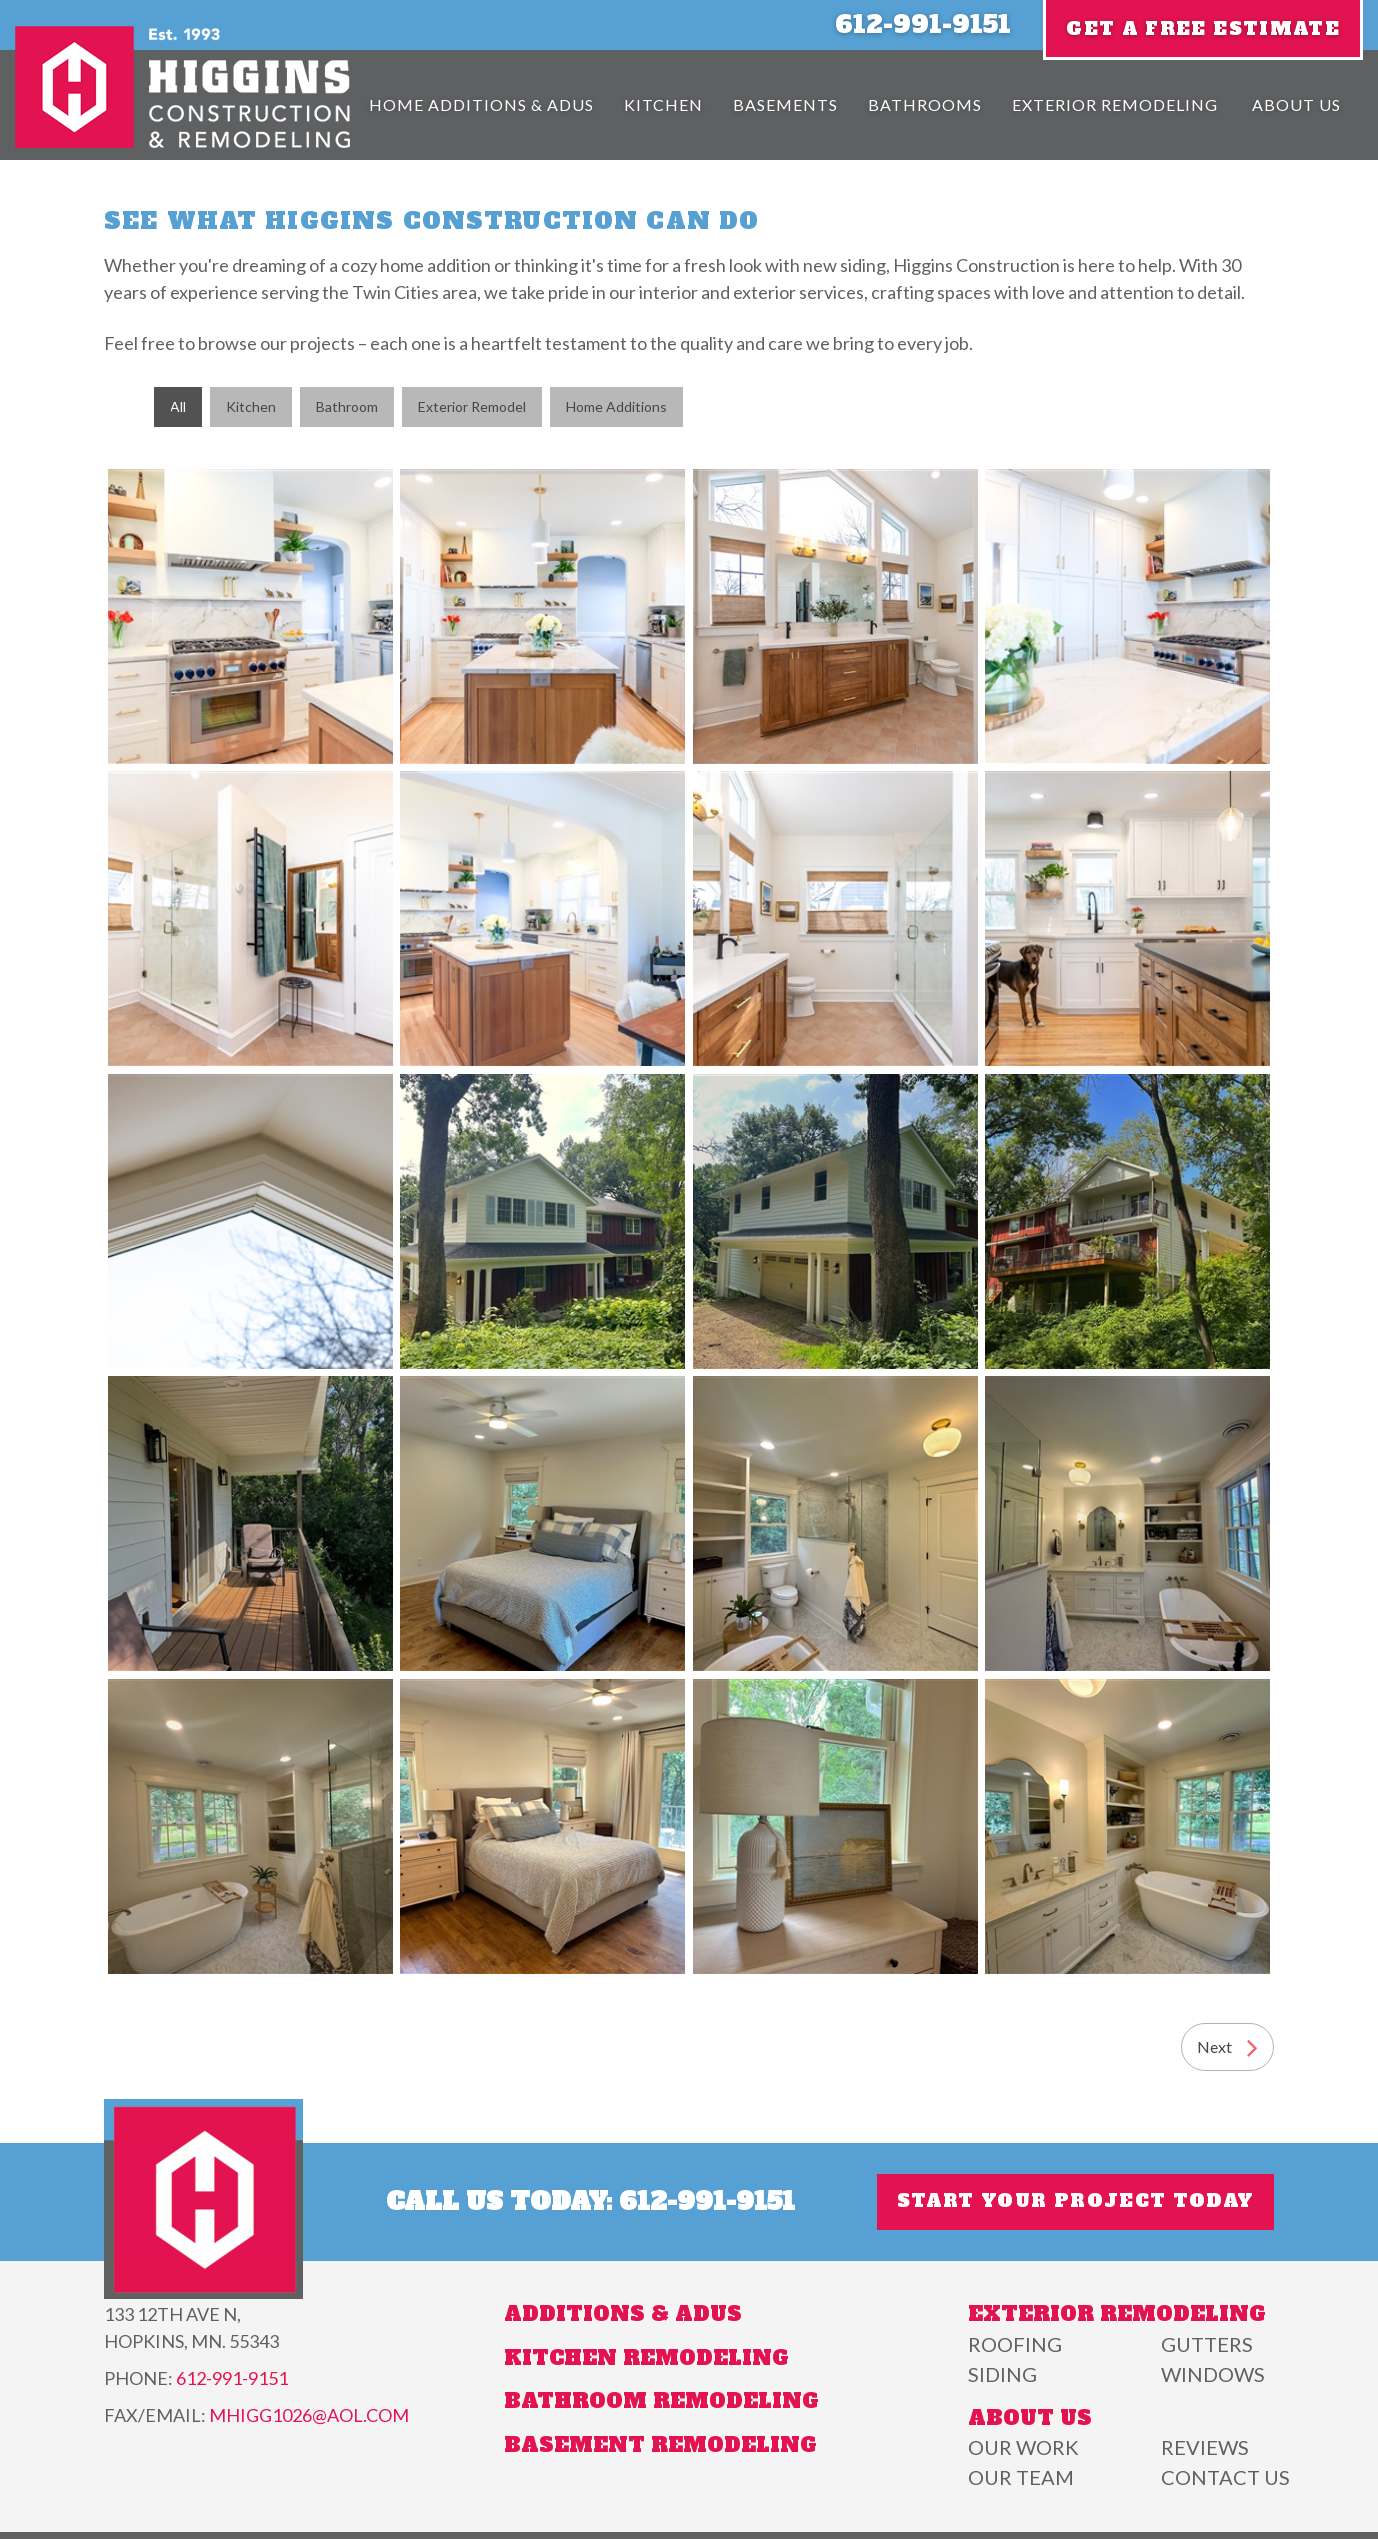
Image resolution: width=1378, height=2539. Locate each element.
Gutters (1207, 2344)
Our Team (1021, 2477)
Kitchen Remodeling (646, 2358)
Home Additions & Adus (481, 104)
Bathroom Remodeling (661, 2401)
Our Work (1023, 2447)
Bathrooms (925, 104)
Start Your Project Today (1075, 2201)
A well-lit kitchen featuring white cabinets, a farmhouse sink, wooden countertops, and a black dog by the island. (1127, 918)
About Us (1296, 104)
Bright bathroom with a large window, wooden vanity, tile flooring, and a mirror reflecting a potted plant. (835, 616)
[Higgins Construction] (182, 141)
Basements (785, 104)
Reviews (1205, 2447)
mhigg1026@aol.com (309, 2415)
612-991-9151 (923, 24)
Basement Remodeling (660, 2445)
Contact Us (1225, 2477)
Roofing (1015, 2344)
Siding (1002, 2374)
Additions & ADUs (623, 2314)
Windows (1213, 2374)
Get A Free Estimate (1203, 28)
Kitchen (663, 104)
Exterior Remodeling (1115, 104)
